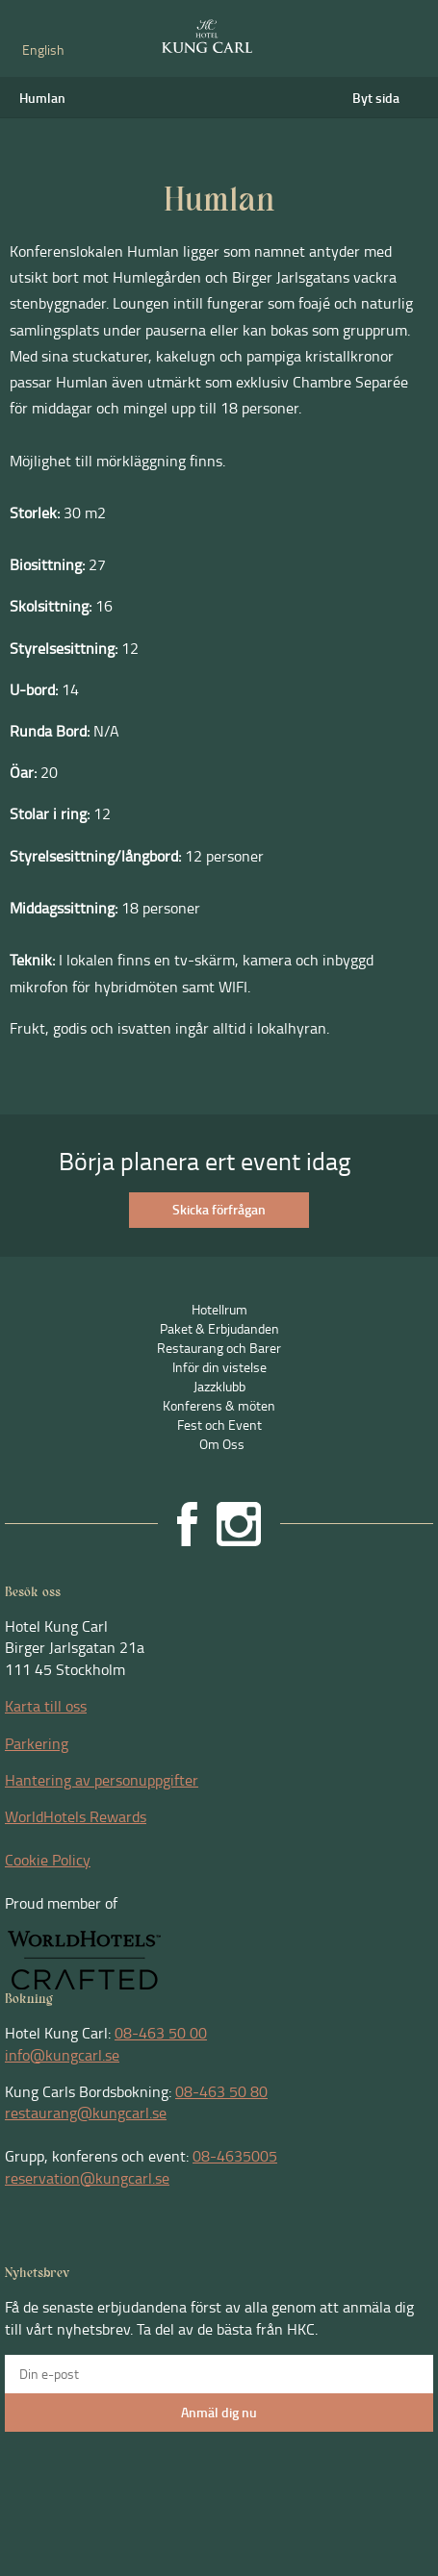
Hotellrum (219, 1309)
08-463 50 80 (221, 2091)
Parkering (36, 1743)
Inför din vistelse (219, 1367)
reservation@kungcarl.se (87, 2177)
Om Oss (222, 1444)
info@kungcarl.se (62, 2054)
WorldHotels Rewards (75, 1816)
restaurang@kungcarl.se (86, 2112)
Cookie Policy (47, 1859)
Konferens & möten (219, 1405)
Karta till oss (46, 1705)
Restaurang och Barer (219, 1347)
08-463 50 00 (161, 2032)
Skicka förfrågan (219, 1209)
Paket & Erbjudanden (219, 1328)
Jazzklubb (219, 1386)
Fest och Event (219, 1424)
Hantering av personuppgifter (101, 1779)
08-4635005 (235, 2155)
